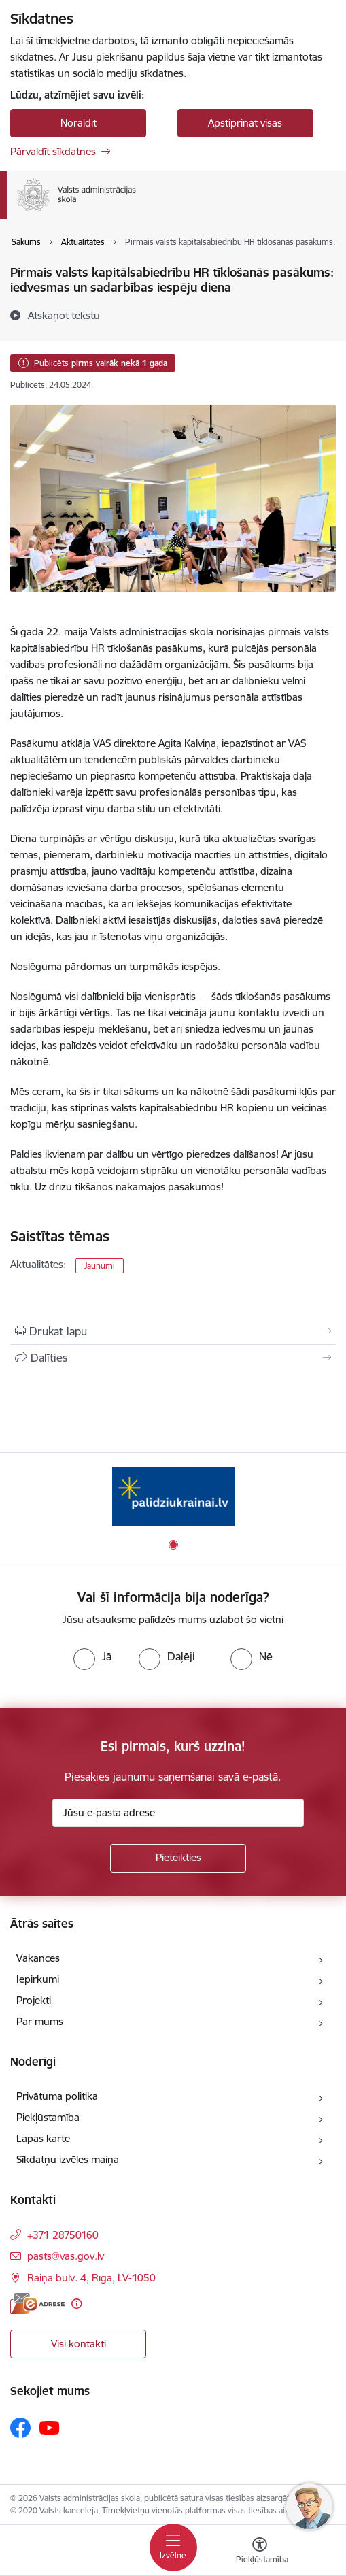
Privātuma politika (57, 2096)
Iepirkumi (37, 1979)
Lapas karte (43, 2138)
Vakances (38, 1958)
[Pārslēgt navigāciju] (173, 2547)
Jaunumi (99, 1265)
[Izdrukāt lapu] (173, 1331)
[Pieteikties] (178, 1858)
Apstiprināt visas (245, 122)
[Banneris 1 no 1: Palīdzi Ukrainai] (173, 1496)
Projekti (33, 2000)
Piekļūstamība (48, 2117)
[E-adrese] (37, 2303)
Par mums (39, 2021)
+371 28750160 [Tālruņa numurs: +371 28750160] (63, 2234)
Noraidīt (78, 122)
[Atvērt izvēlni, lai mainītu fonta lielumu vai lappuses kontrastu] (259, 2552)
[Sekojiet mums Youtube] (49, 2427)
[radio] (92, 1656)
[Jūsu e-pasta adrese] (178, 1813)
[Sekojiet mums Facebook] (20, 2428)
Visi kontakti (78, 2343)
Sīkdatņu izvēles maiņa (67, 2159)
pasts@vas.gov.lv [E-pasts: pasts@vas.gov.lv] (65, 2255)
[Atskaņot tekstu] (64, 315)
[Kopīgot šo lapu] (173, 1358)
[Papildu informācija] (76, 2303)
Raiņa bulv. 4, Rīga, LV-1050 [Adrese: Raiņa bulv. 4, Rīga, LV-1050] (91, 2277)
